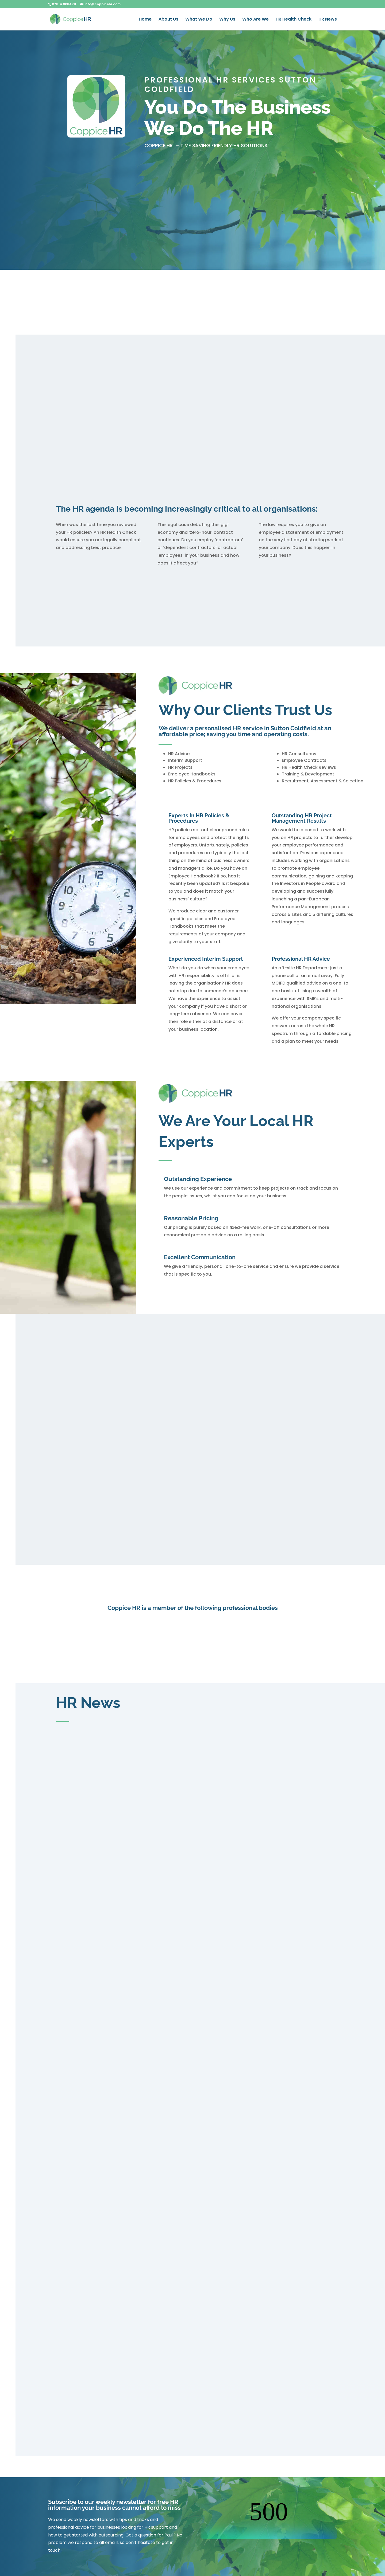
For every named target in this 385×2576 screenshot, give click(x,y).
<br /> (269, 2519)
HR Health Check (293, 19)
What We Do (198, 19)
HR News (327, 19)
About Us (168, 19)
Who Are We (255, 19)
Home (145, 19)
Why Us (227, 19)
